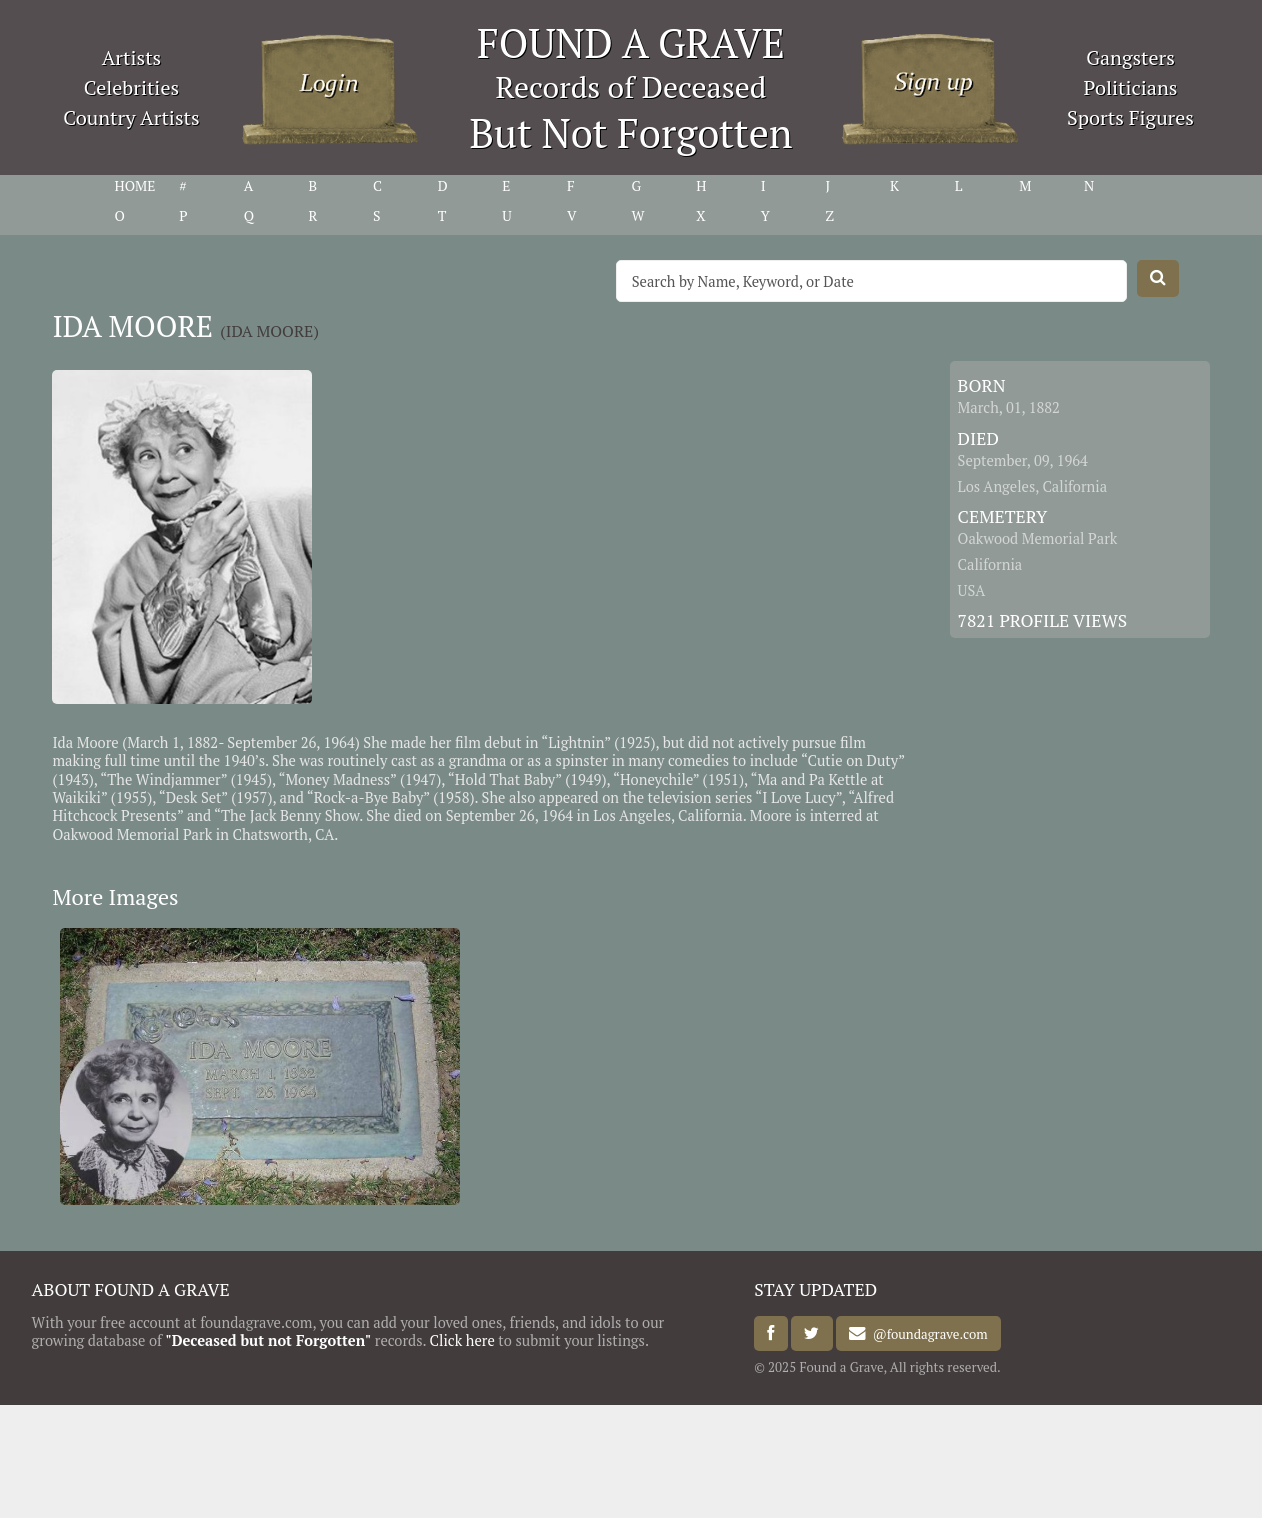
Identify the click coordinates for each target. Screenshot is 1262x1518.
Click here (462, 1340)
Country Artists (131, 117)
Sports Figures (1130, 117)
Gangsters (1130, 57)
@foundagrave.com (926, 1334)
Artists (132, 57)
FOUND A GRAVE (631, 42)
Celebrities (131, 87)
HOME (135, 186)
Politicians (1131, 87)
